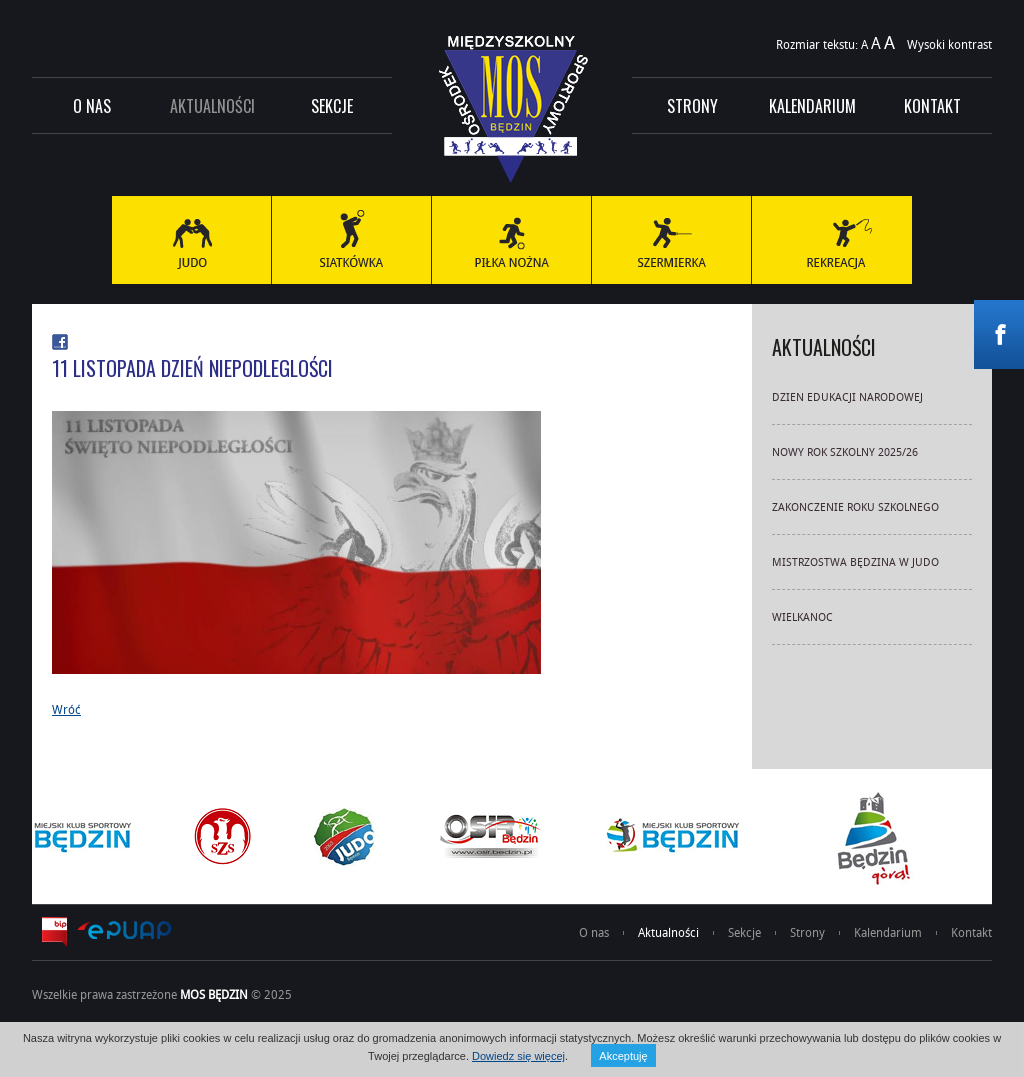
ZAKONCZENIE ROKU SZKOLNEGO (855, 506)
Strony (692, 106)
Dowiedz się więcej (518, 1056)
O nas (92, 106)
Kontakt (932, 106)
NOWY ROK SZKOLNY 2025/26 (845, 451)
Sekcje (332, 106)
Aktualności (212, 106)
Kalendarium (812, 106)
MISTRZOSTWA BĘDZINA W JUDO (855, 561)
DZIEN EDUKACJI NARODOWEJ (847, 396)
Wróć (66, 709)
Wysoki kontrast (949, 44)
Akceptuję (623, 1056)
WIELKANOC (802, 616)
